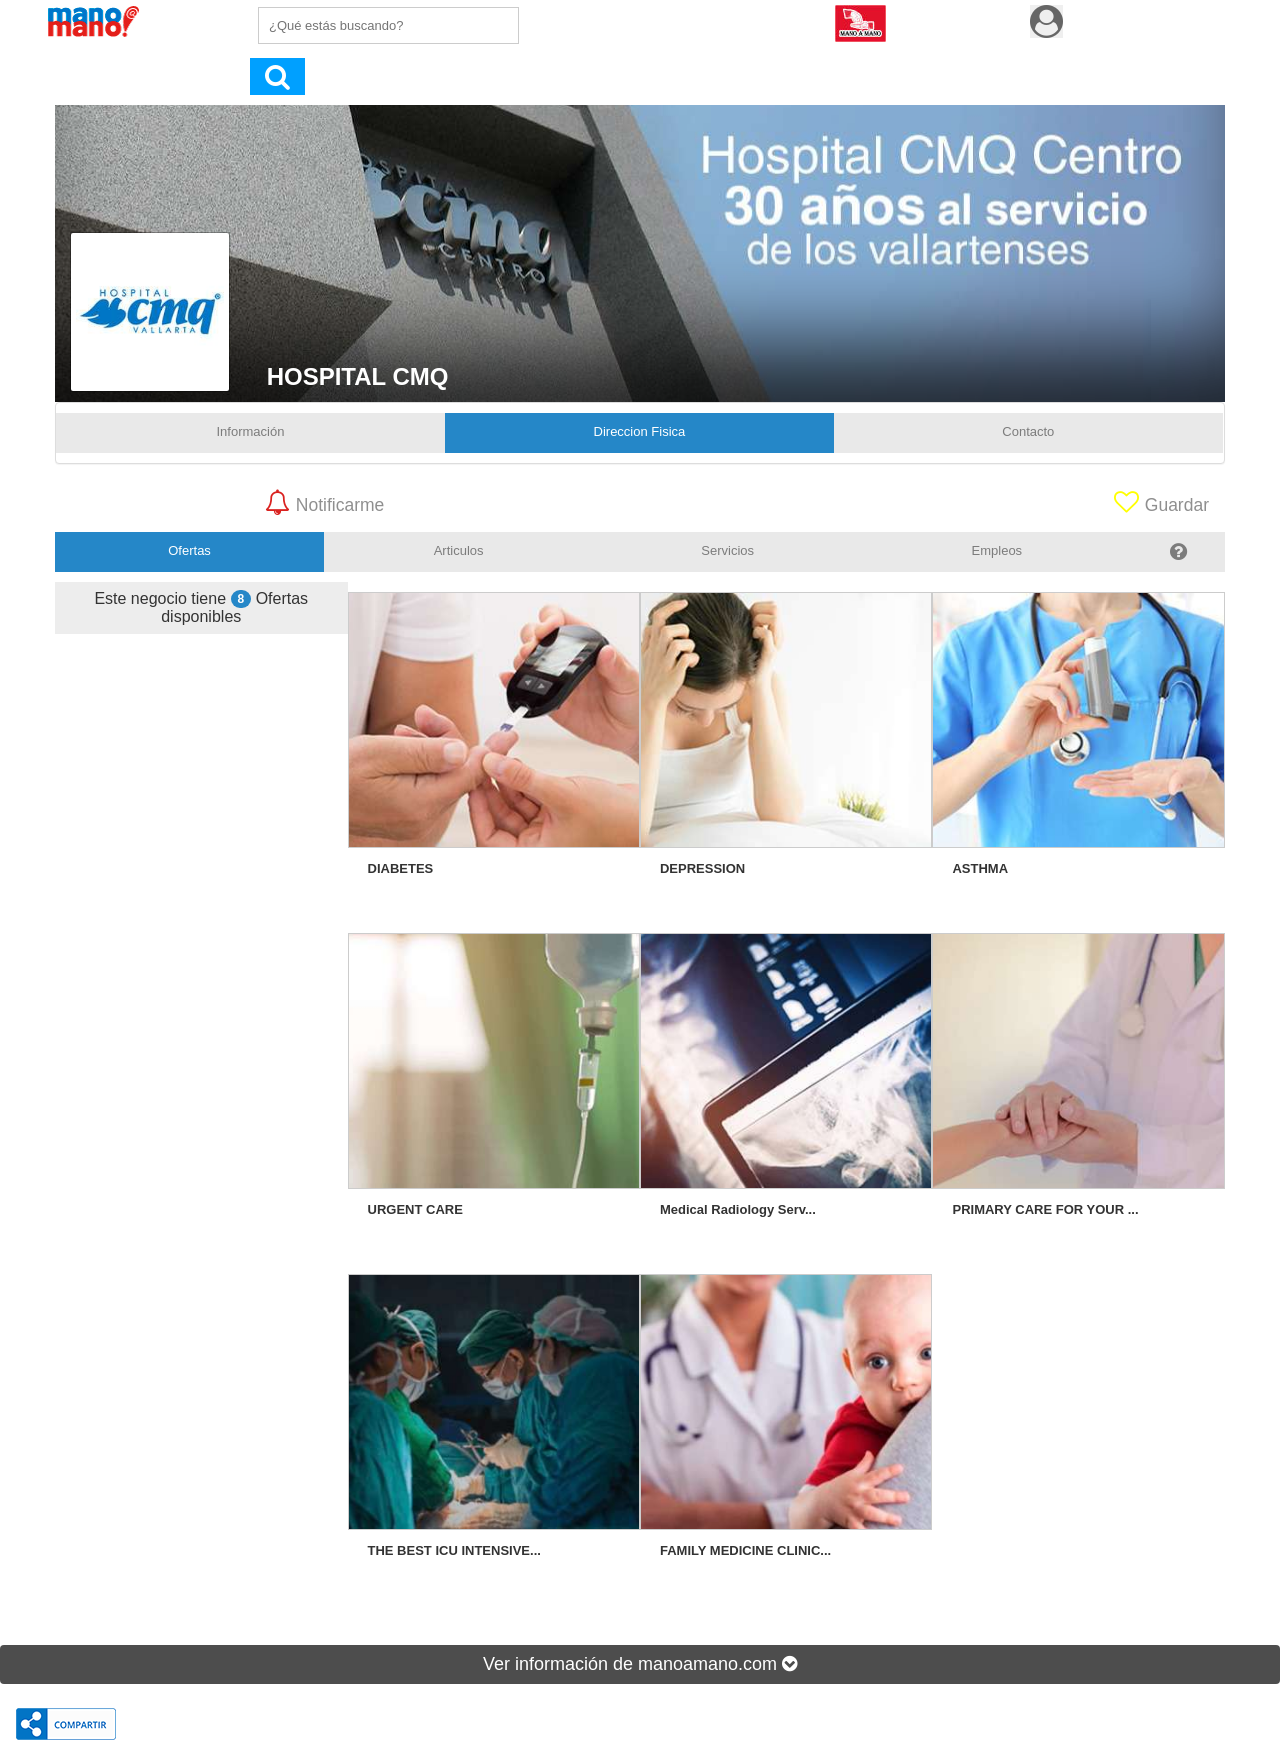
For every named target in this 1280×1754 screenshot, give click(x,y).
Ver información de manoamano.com (640, 1664)
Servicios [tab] (727, 550)
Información (251, 431)
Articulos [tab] (459, 550)
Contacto (1028, 431)
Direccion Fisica (640, 431)
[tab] (1178, 552)
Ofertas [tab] (189, 550)
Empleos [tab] (997, 550)
